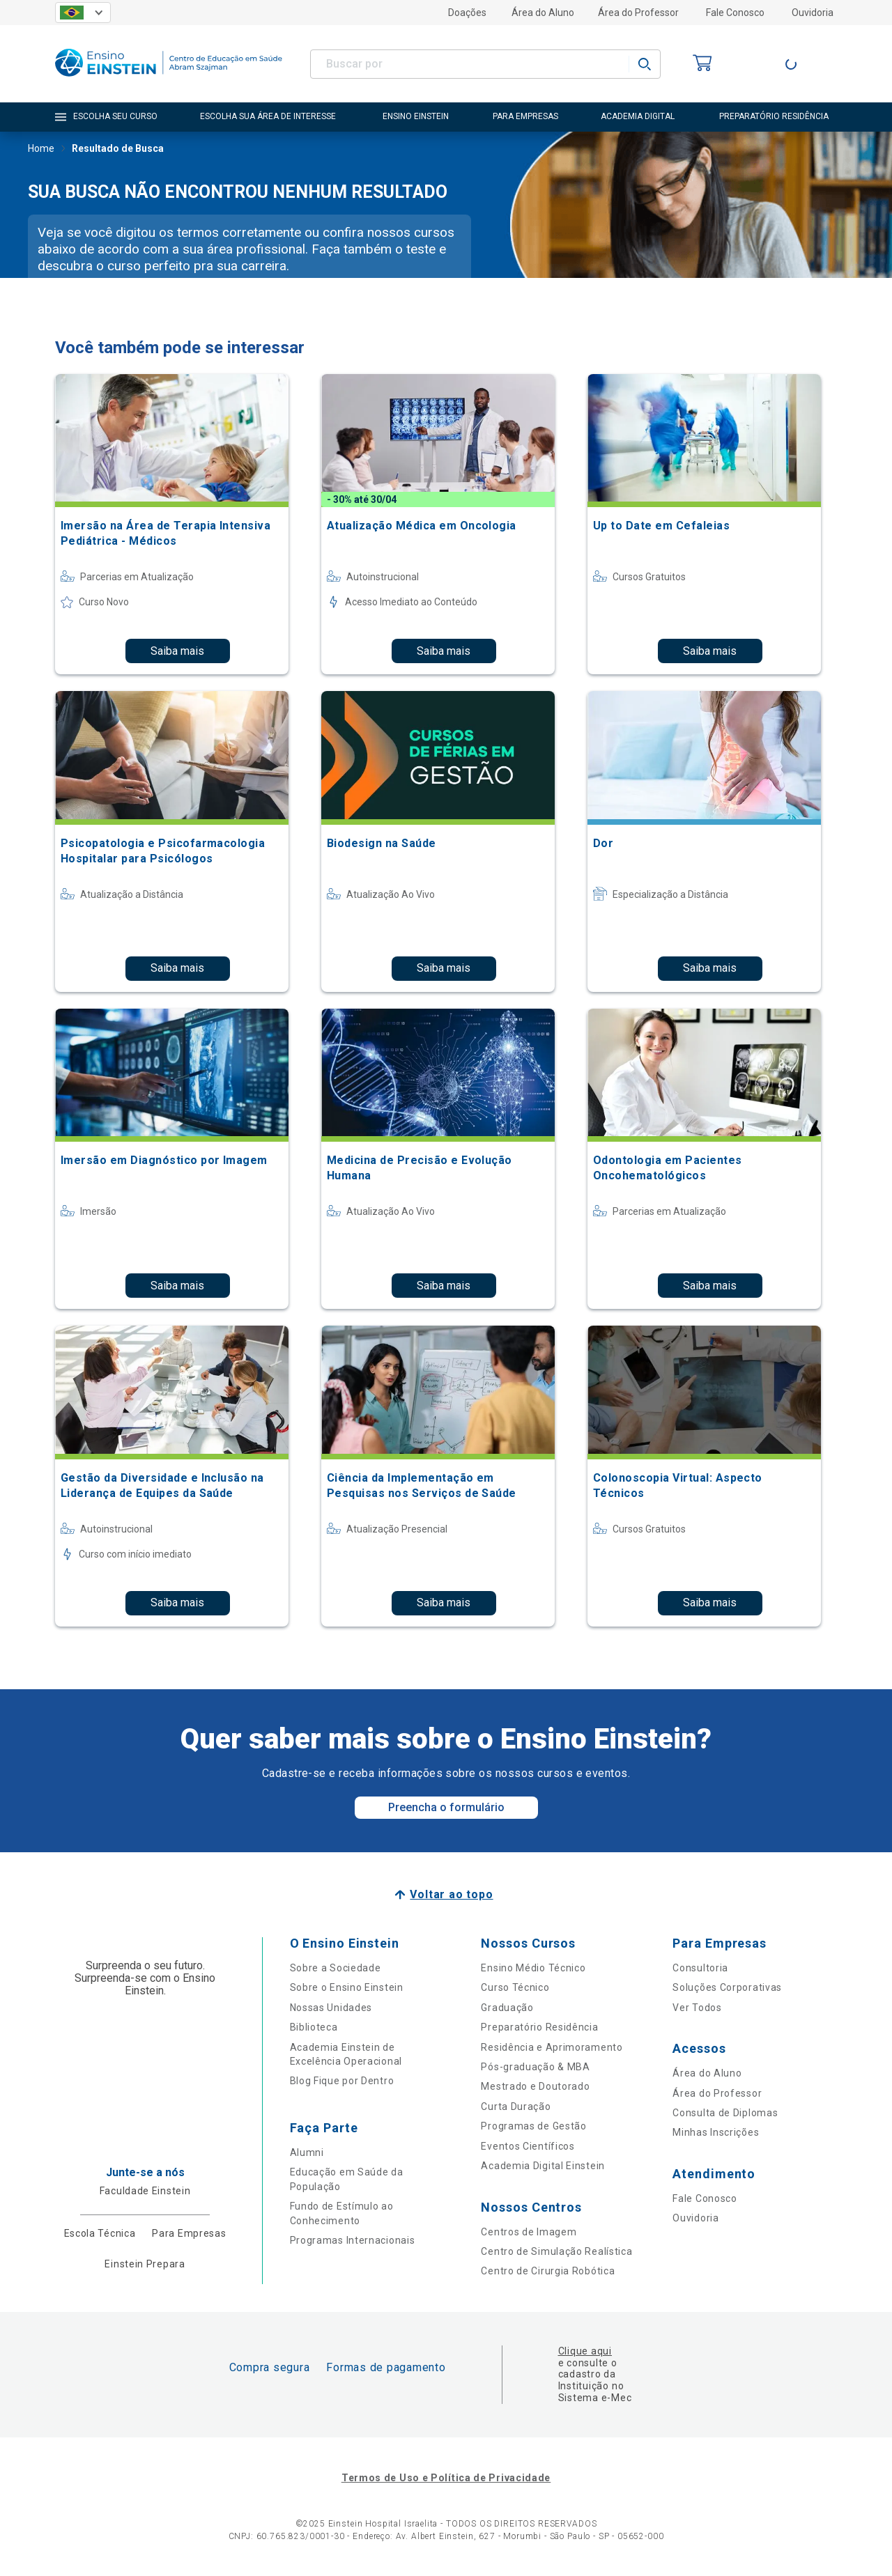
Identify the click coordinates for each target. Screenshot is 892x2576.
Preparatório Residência (539, 2027)
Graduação (507, 2007)
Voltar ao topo (451, 1894)
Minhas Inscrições (715, 2132)
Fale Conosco (735, 12)
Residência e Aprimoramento (551, 2047)
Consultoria (700, 1967)
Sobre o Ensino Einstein (346, 1987)
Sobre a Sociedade (335, 1967)
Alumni (307, 2152)
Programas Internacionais (352, 2240)
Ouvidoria (812, 12)
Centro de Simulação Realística (556, 2251)
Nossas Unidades (331, 2007)
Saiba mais (177, 651)
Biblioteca (314, 2027)
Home (41, 149)
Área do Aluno (543, 12)
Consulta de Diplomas (725, 2112)
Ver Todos (696, 2007)
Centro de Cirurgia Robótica (548, 2270)
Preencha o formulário (446, 1807)
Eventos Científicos (527, 2146)
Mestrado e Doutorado (535, 2086)
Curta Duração (516, 2106)
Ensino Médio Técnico (533, 1967)
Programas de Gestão (533, 2126)
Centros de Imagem (528, 2231)
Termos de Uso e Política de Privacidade (446, 2477)
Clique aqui (585, 2351)
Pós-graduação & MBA (535, 2066)
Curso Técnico (515, 1987)
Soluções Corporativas (727, 1987)
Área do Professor (638, 12)
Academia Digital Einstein (543, 2165)
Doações (467, 12)
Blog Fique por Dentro (342, 2080)
